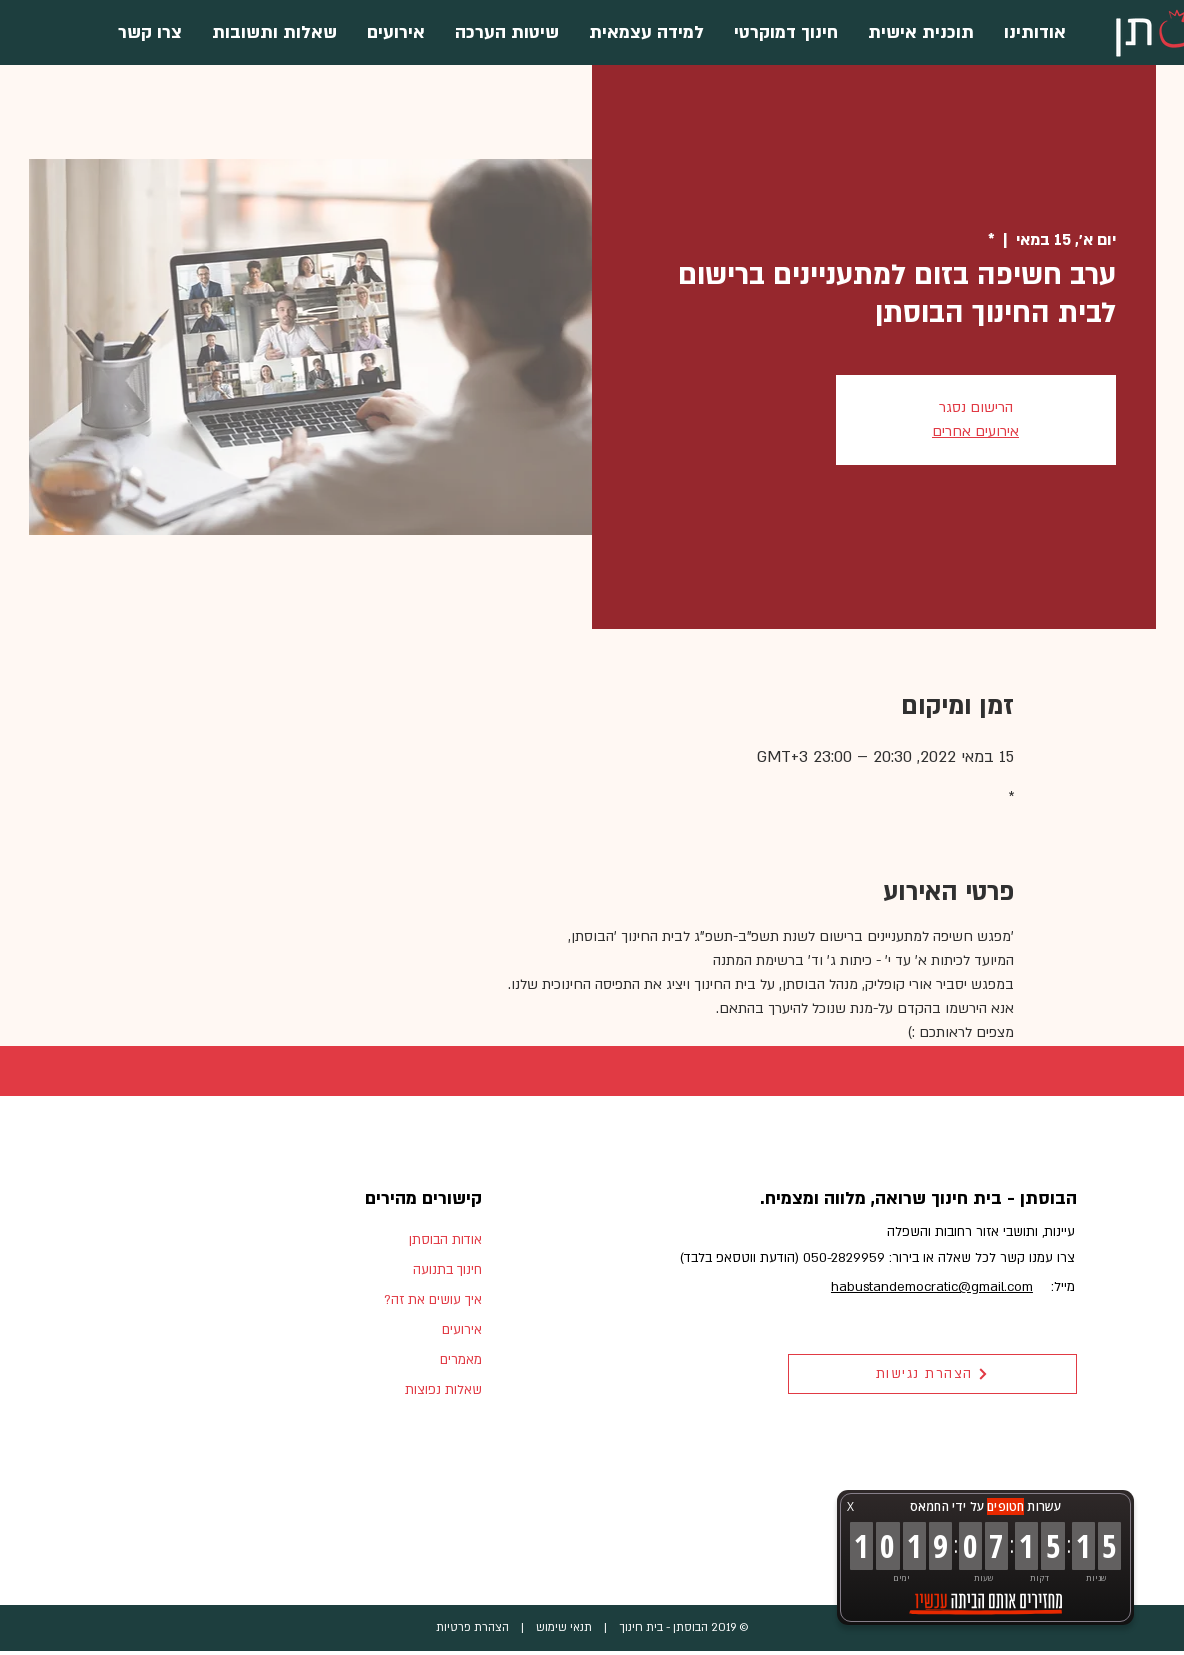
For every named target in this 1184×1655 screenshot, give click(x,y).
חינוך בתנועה (447, 1270)
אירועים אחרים (975, 431)
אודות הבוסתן (445, 1240)
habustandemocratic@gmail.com (932, 1287)
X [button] (850, 1506)
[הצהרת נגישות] (932, 1374)
